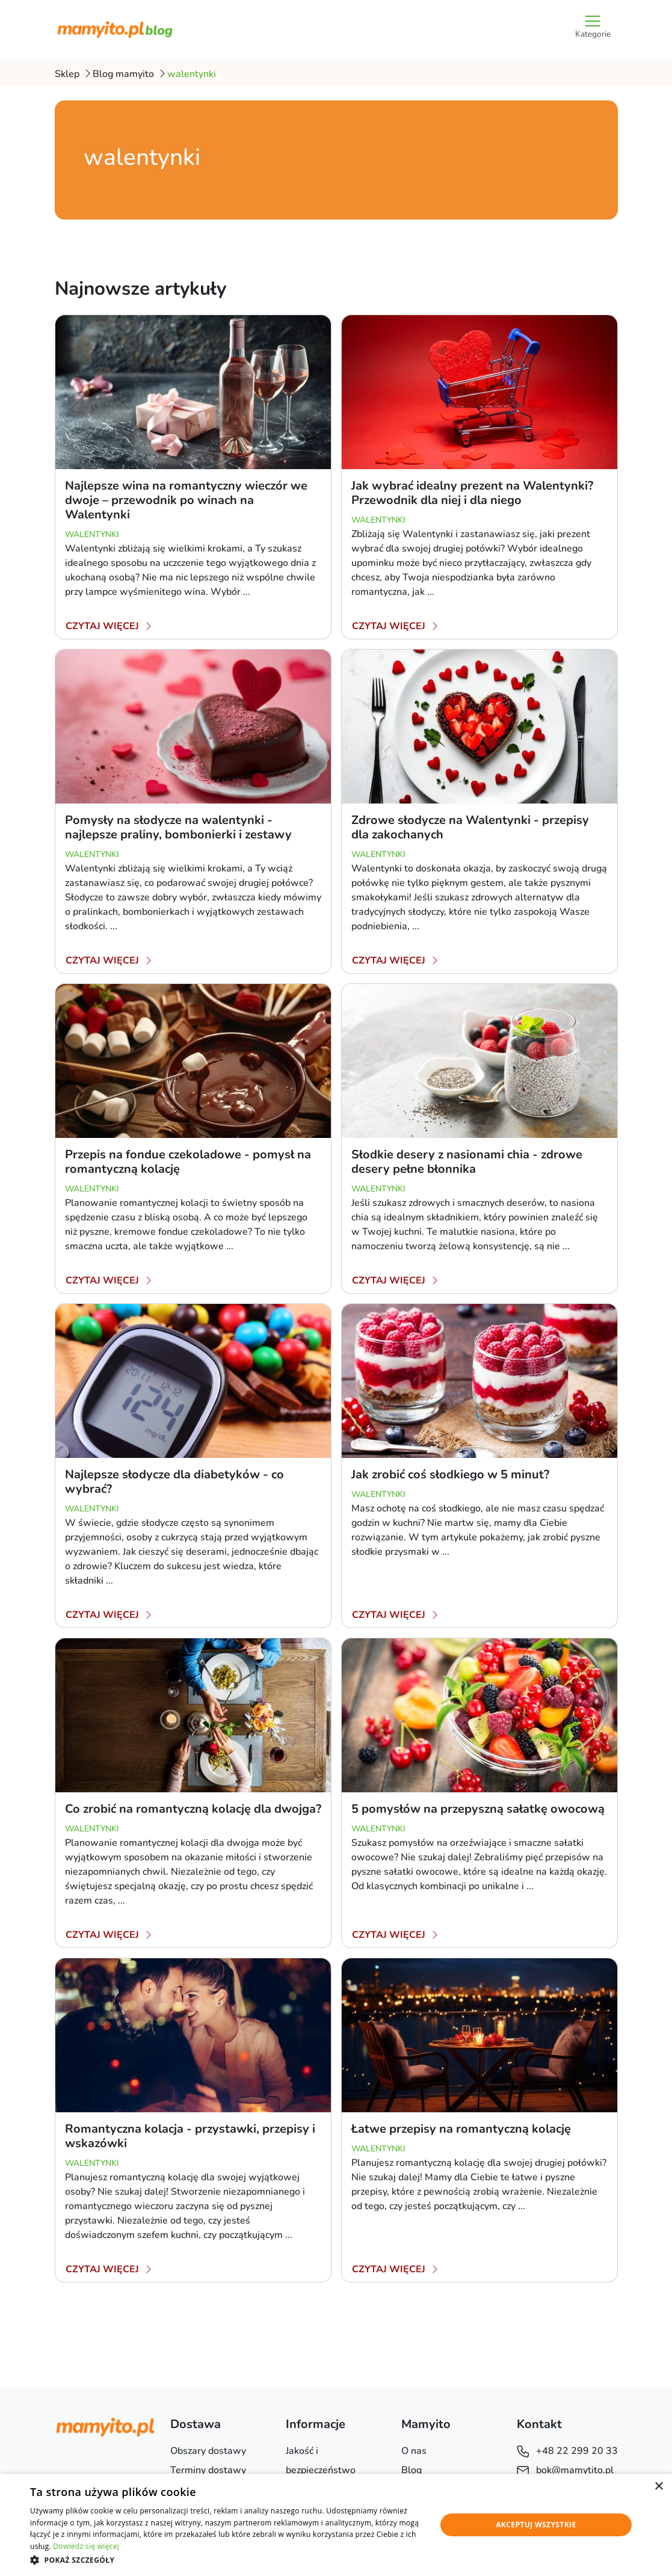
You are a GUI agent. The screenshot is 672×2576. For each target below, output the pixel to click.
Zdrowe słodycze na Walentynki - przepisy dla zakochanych (470, 827)
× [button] (658, 2486)
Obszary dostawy (208, 2451)
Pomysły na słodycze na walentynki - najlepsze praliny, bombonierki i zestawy (178, 827)
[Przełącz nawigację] (593, 30)
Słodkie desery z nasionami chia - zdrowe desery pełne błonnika (466, 1161)
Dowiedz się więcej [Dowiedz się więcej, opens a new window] (86, 2546)
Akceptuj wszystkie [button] (536, 2524)
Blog (411, 2470)
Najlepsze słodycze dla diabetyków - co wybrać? (174, 1481)
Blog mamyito (123, 74)
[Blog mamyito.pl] (115, 29)
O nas (414, 2451)
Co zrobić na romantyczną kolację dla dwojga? (193, 1809)
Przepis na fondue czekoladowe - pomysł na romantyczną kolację (188, 1161)
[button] (227, 2560)
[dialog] (336, 2525)
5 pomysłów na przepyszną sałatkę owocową (478, 1809)
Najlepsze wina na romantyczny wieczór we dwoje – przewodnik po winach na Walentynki (186, 500)
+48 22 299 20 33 (567, 2451)
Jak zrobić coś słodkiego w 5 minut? (450, 1474)
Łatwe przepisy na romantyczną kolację (461, 2129)
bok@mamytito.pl (565, 2470)
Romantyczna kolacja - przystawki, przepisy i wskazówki (190, 2136)
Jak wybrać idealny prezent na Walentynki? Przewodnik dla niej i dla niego (472, 493)
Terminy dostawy (208, 2470)
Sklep (67, 74)
